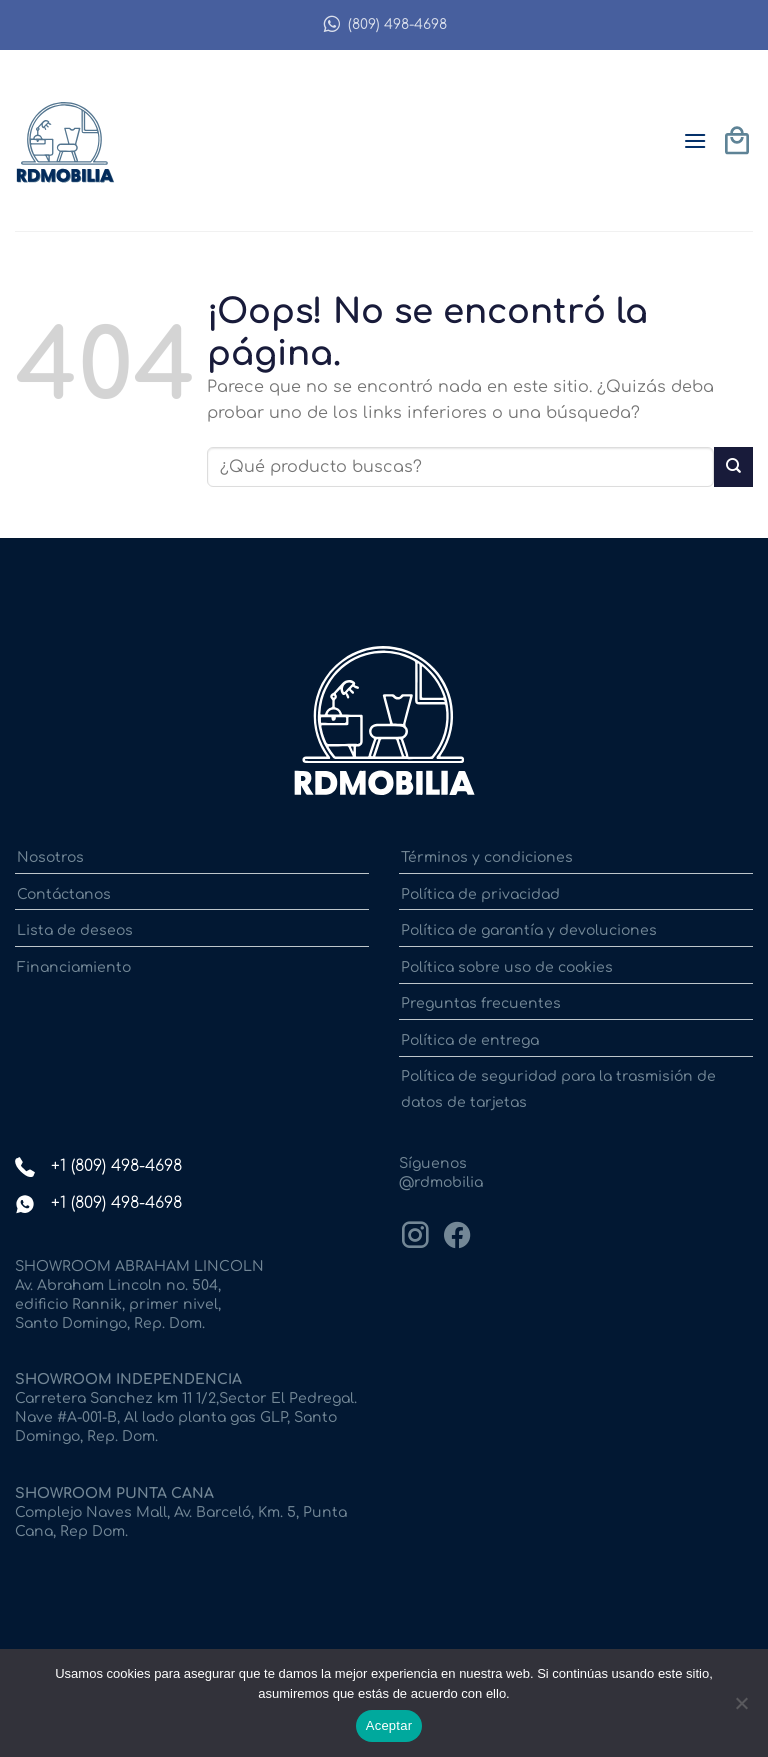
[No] (741, 1709)
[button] (695, 140)
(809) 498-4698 (384, 24)
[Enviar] (733, 466)
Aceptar (389, 1725)
